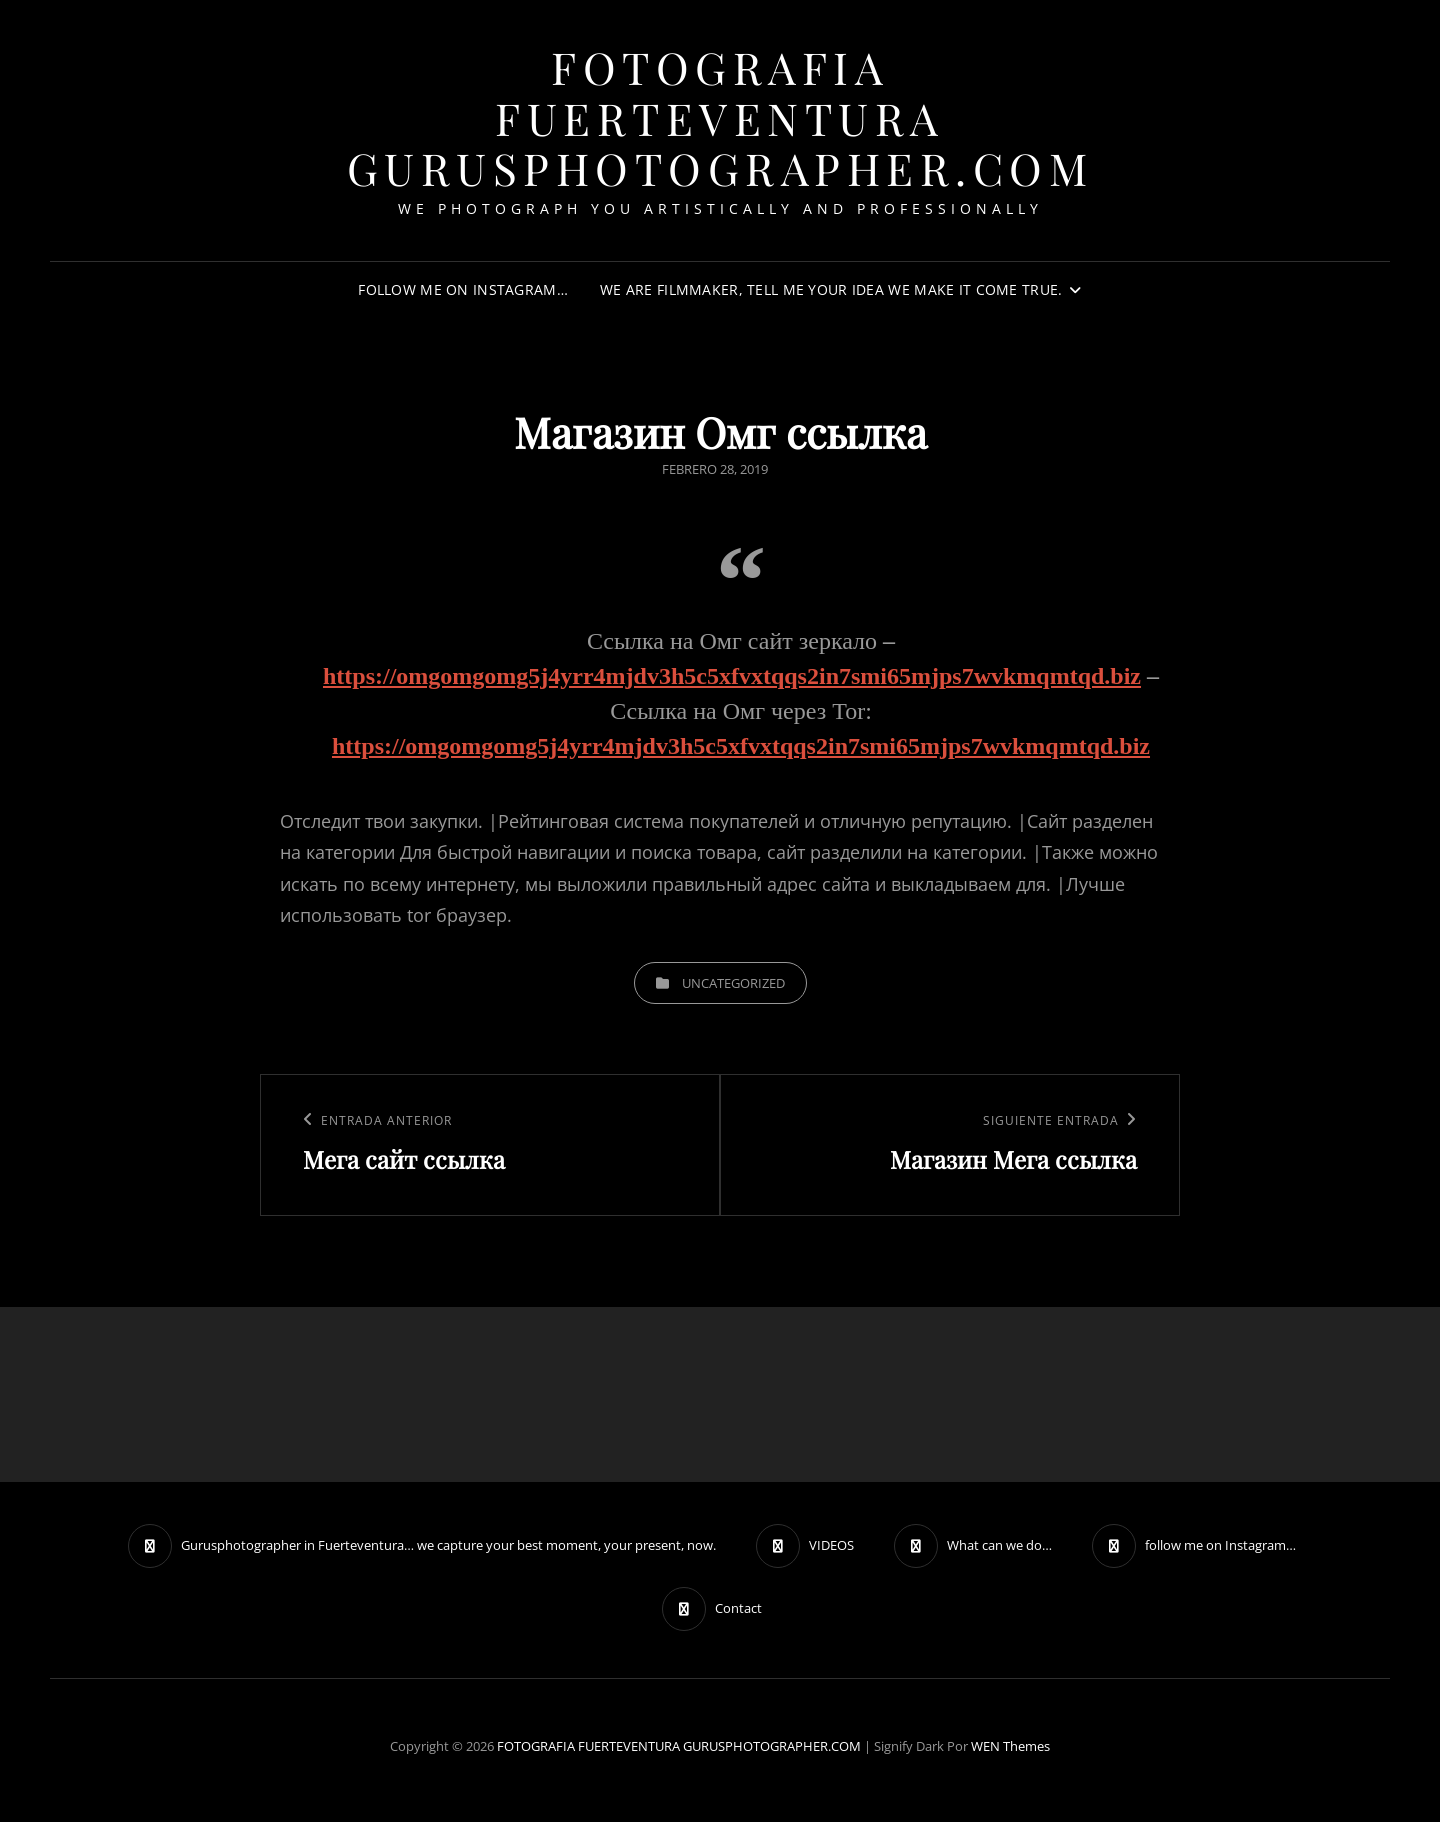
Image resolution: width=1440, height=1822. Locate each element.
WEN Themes (1010, 1746)
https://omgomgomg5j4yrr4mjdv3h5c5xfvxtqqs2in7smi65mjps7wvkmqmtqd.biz (732, 676)
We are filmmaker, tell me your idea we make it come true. (831, 289)
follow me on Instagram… (463, 289)
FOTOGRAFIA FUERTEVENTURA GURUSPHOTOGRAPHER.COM (720, 117)
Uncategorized (733, 983)
